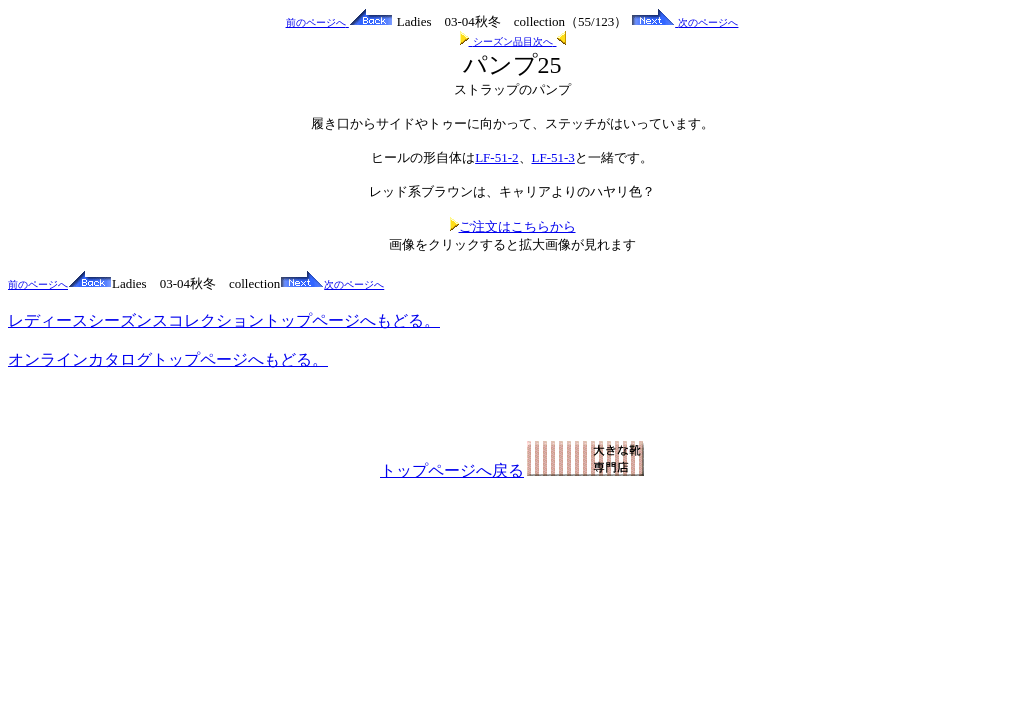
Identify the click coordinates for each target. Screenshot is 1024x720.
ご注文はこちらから (512, 226)
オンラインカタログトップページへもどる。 (168, 359)
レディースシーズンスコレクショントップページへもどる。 (224, 320)
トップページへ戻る (512, 470)
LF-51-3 (553, 157)
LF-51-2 (496, 157)
